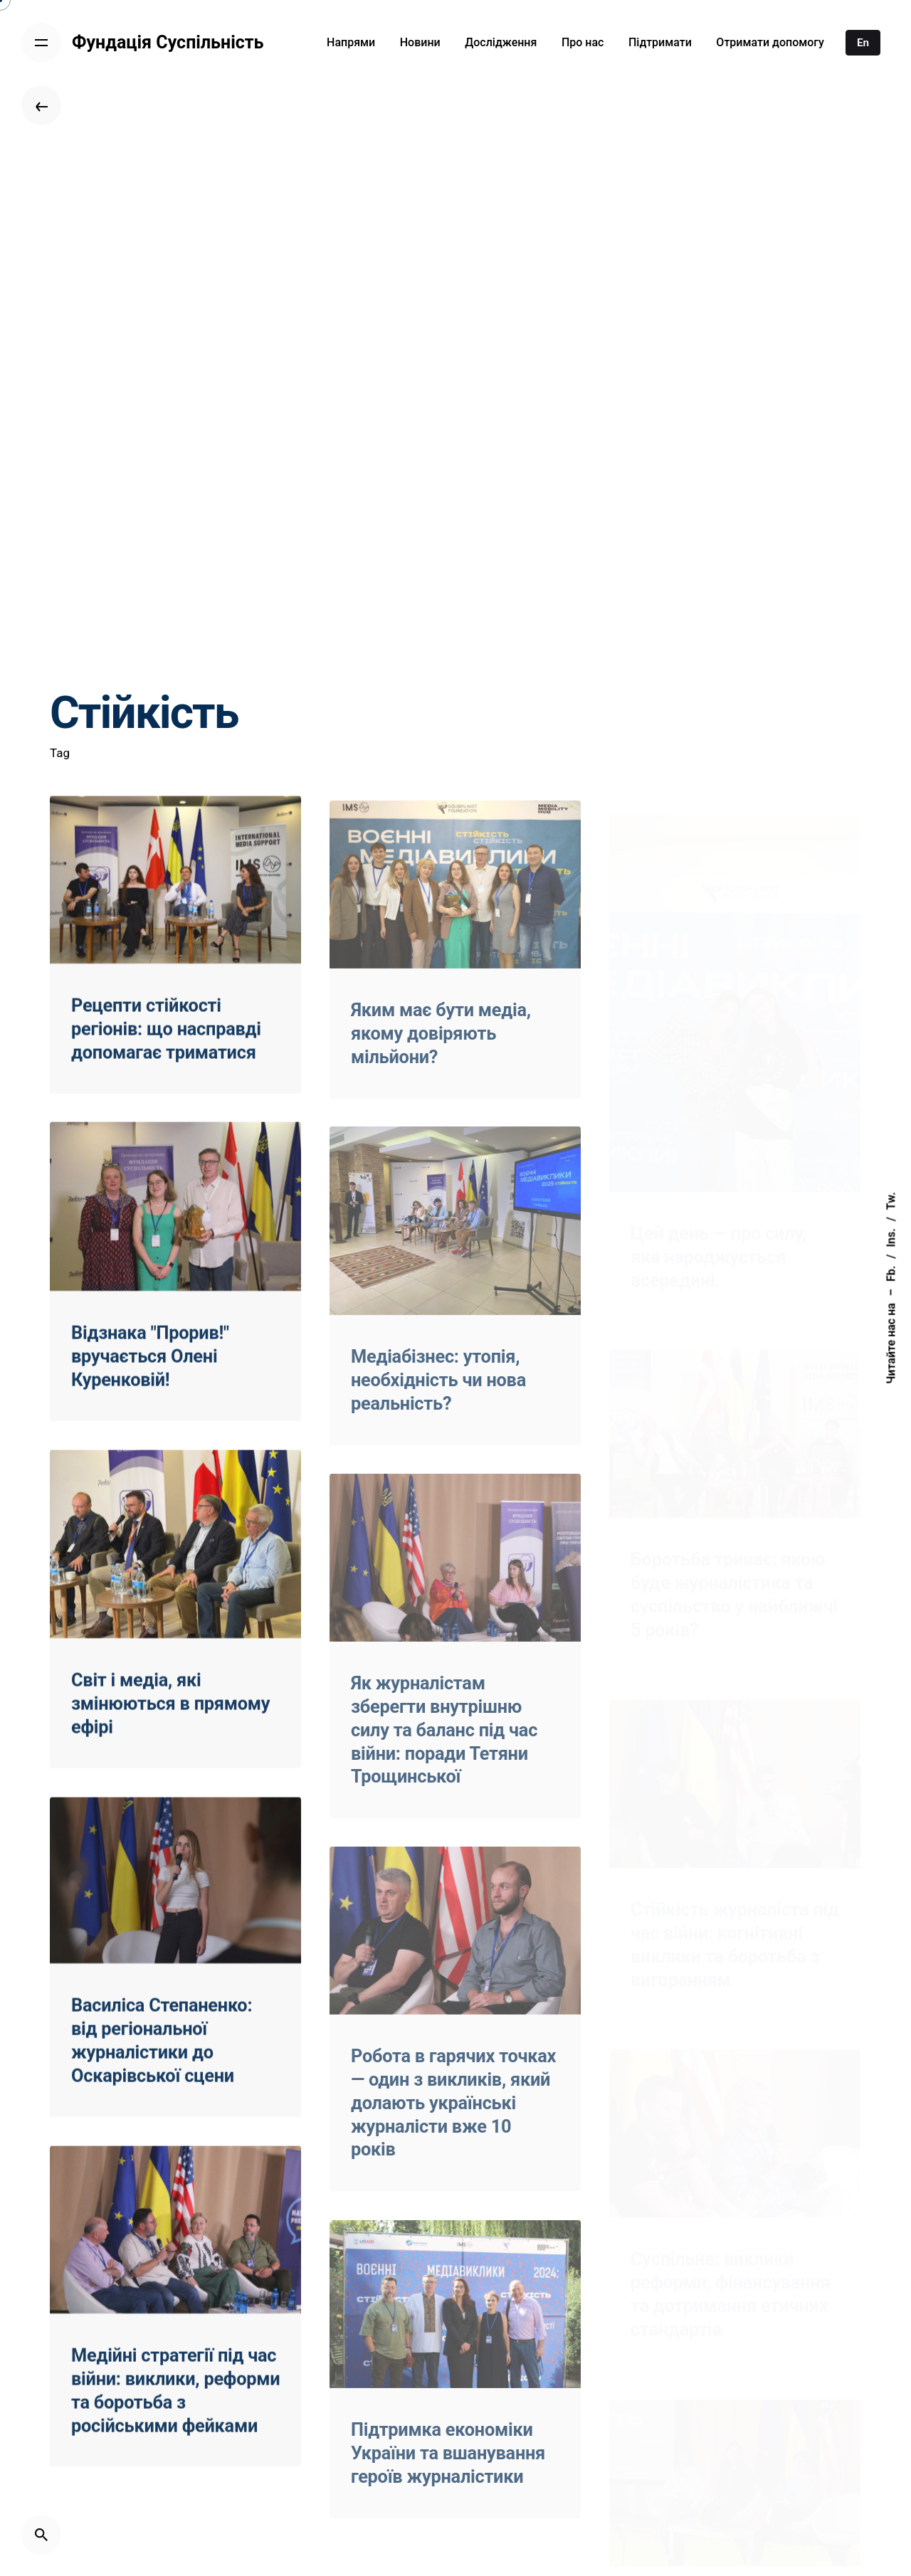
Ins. (890, 1237)
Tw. (890, 1201)
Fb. (890, 1274)
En (863, 42)
